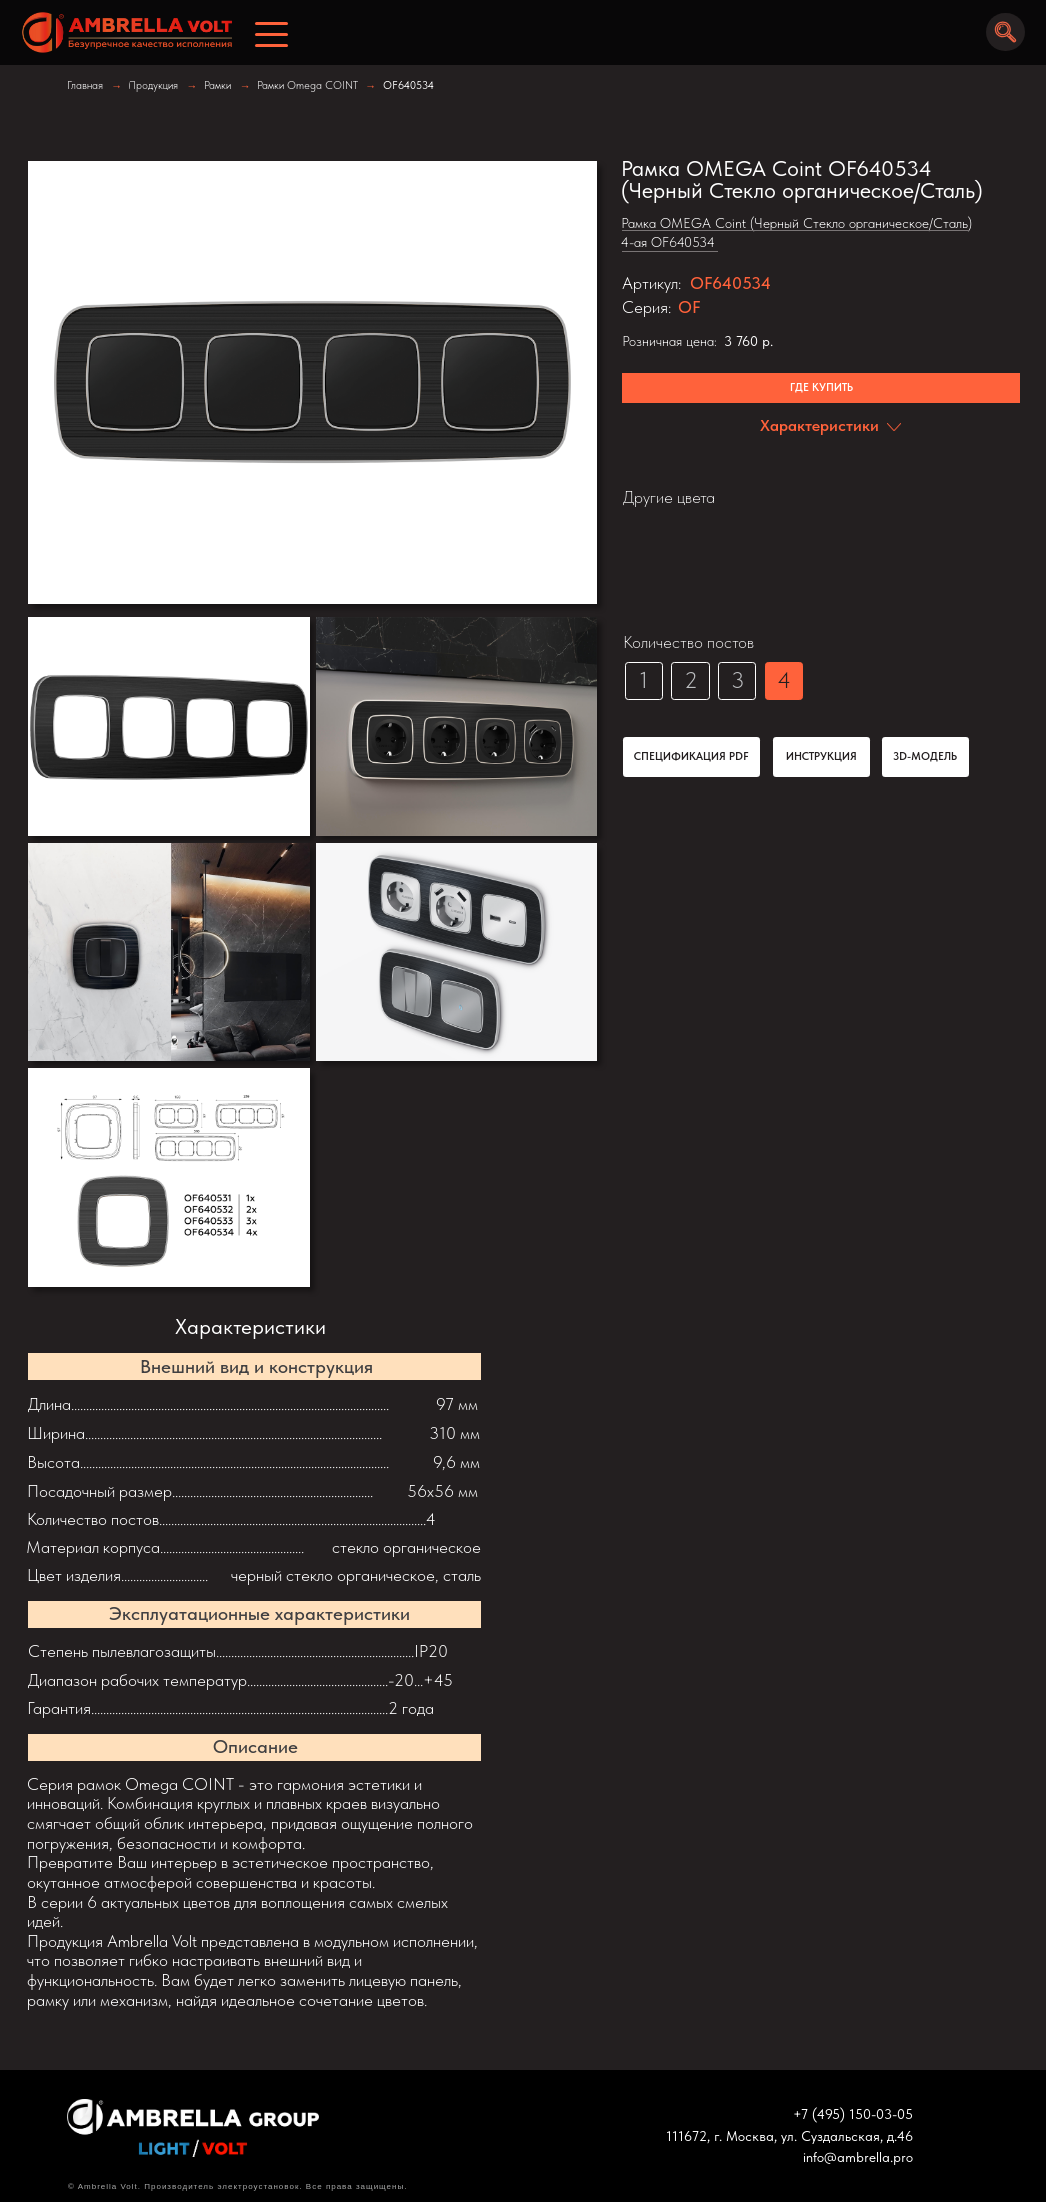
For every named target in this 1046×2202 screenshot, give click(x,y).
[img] (121, 33)
